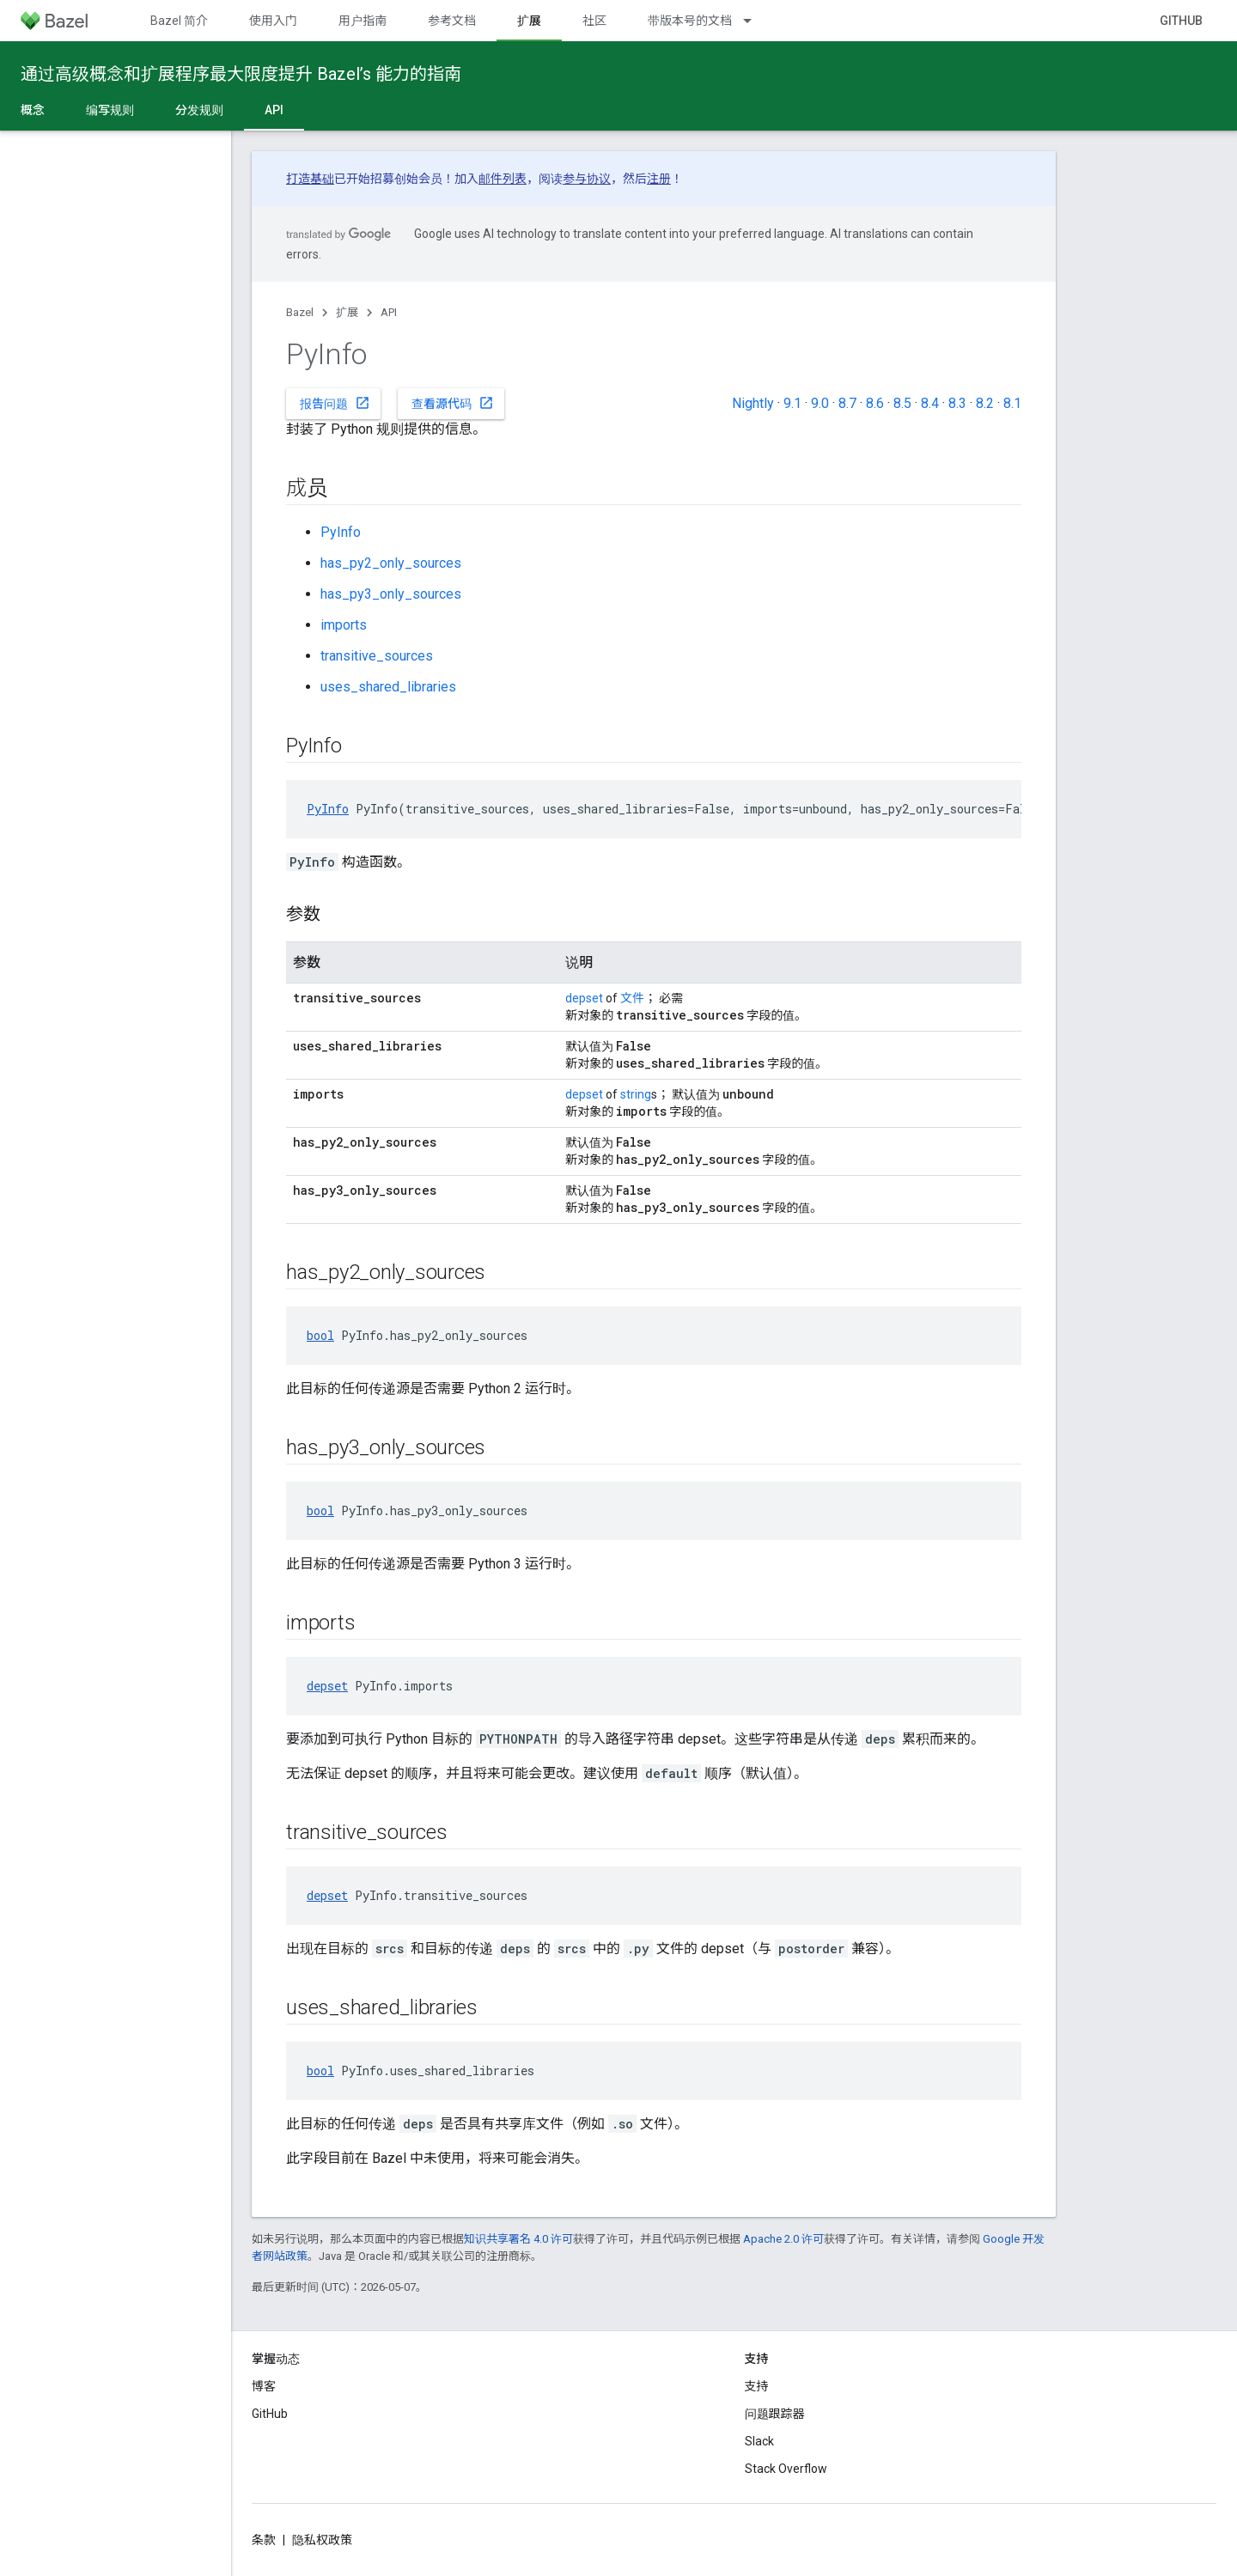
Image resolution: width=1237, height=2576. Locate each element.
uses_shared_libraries (388, 687)
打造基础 (310, 179)
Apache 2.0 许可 (783, 2238)
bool (320, 1335)
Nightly (753, 403)
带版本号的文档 (690, 20)
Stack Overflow (786, 2469)
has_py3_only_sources (390, 594)
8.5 (902, 403)
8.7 (847, 403)
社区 (594, 20)
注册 (659, 179)
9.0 (820, 403)
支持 (757, 2386)
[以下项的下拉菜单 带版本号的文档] (755, 20)
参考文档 (452, 20)
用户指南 (362, 20)
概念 (33, 110)
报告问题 (335, 403)
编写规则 (110, 110)
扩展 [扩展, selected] (529, 20)
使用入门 (273, 20)
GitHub (1181, 20)
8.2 (985, 403)
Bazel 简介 (179, 20)
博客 (264, 2386)
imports (343, 625)
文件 (632, 998)
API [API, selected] (274, 110)
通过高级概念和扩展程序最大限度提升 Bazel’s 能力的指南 (241, 74)
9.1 (792, 403)
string (635, 1094)
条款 (264, 2540)
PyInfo (340, 532)
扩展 (347, 312)
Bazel (300, 312)
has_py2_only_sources (390, 563)
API (389, 312)
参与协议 (587, 179)
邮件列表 (502, 179)
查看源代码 (452, 403)
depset (584, 998)
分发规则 (199, 110)
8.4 (930, 403)
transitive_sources (376, 656)
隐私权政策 (322, 2540)
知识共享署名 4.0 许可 (518, 2238)
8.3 (957, 403)
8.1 (1012, 403)
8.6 (875, 403)
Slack (759, 2441)
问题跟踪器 (775, 2414)
